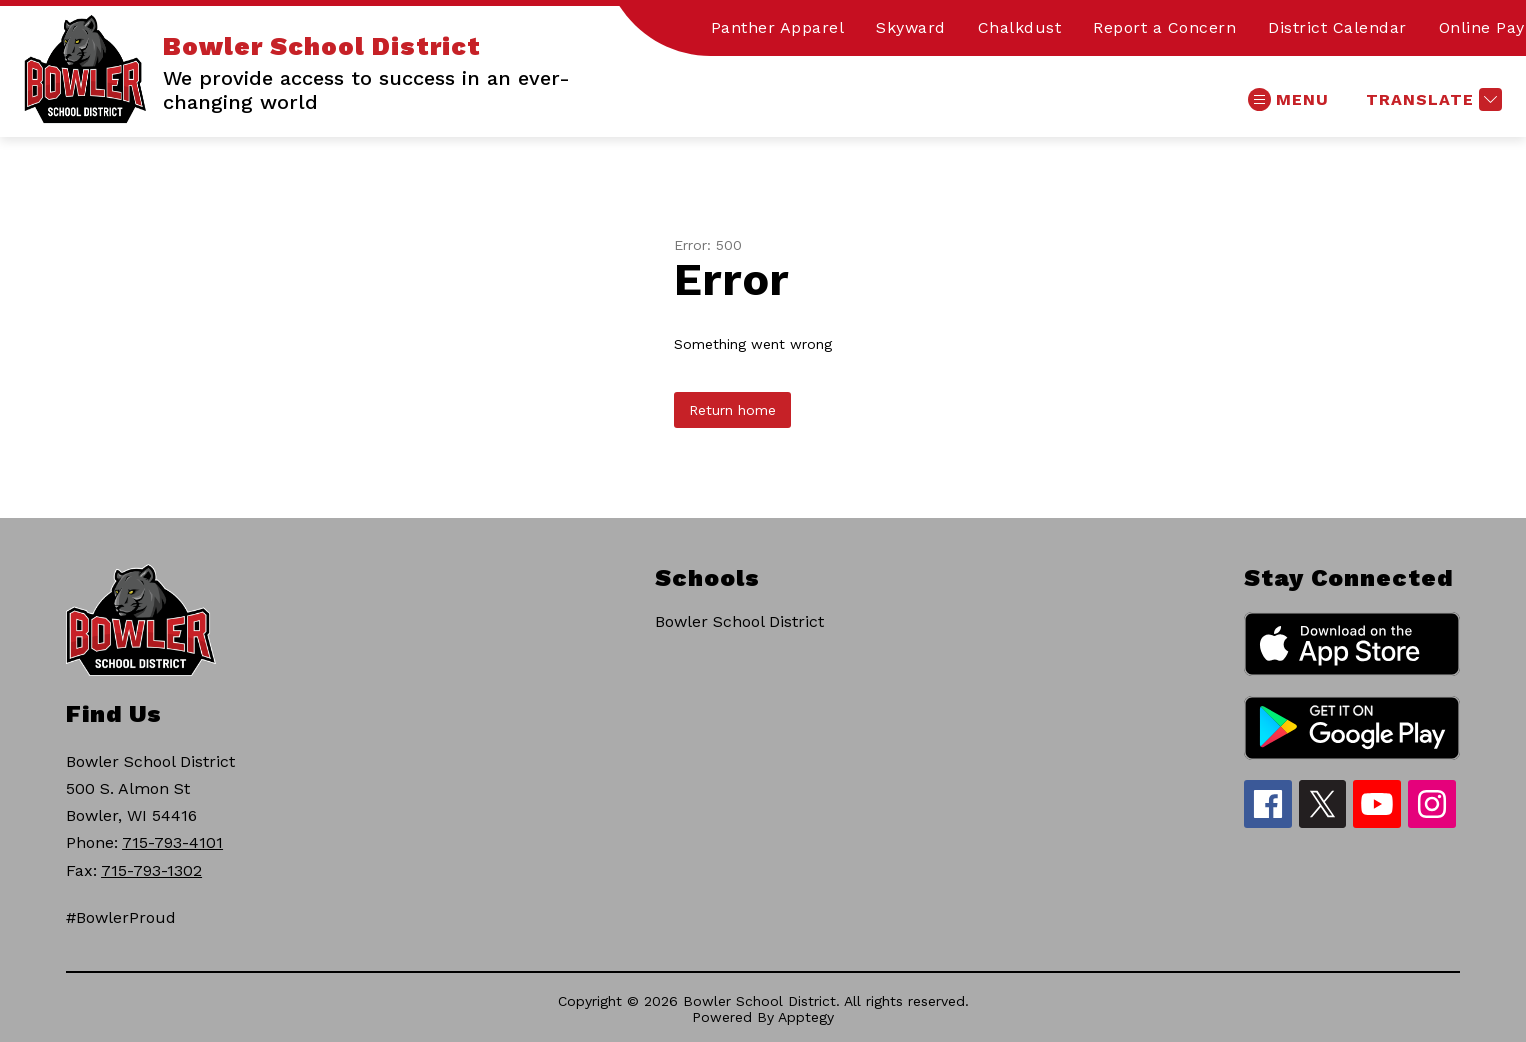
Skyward (911, 27)
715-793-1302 (151, 870)
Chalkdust (1020, 27)
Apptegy (806, 1017)
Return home (732, 410)
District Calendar (1337, 27)
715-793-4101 (172, 842)
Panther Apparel (778, 27)
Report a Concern (1164, 27)
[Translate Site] (1431, 99)
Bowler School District (739, 621)
